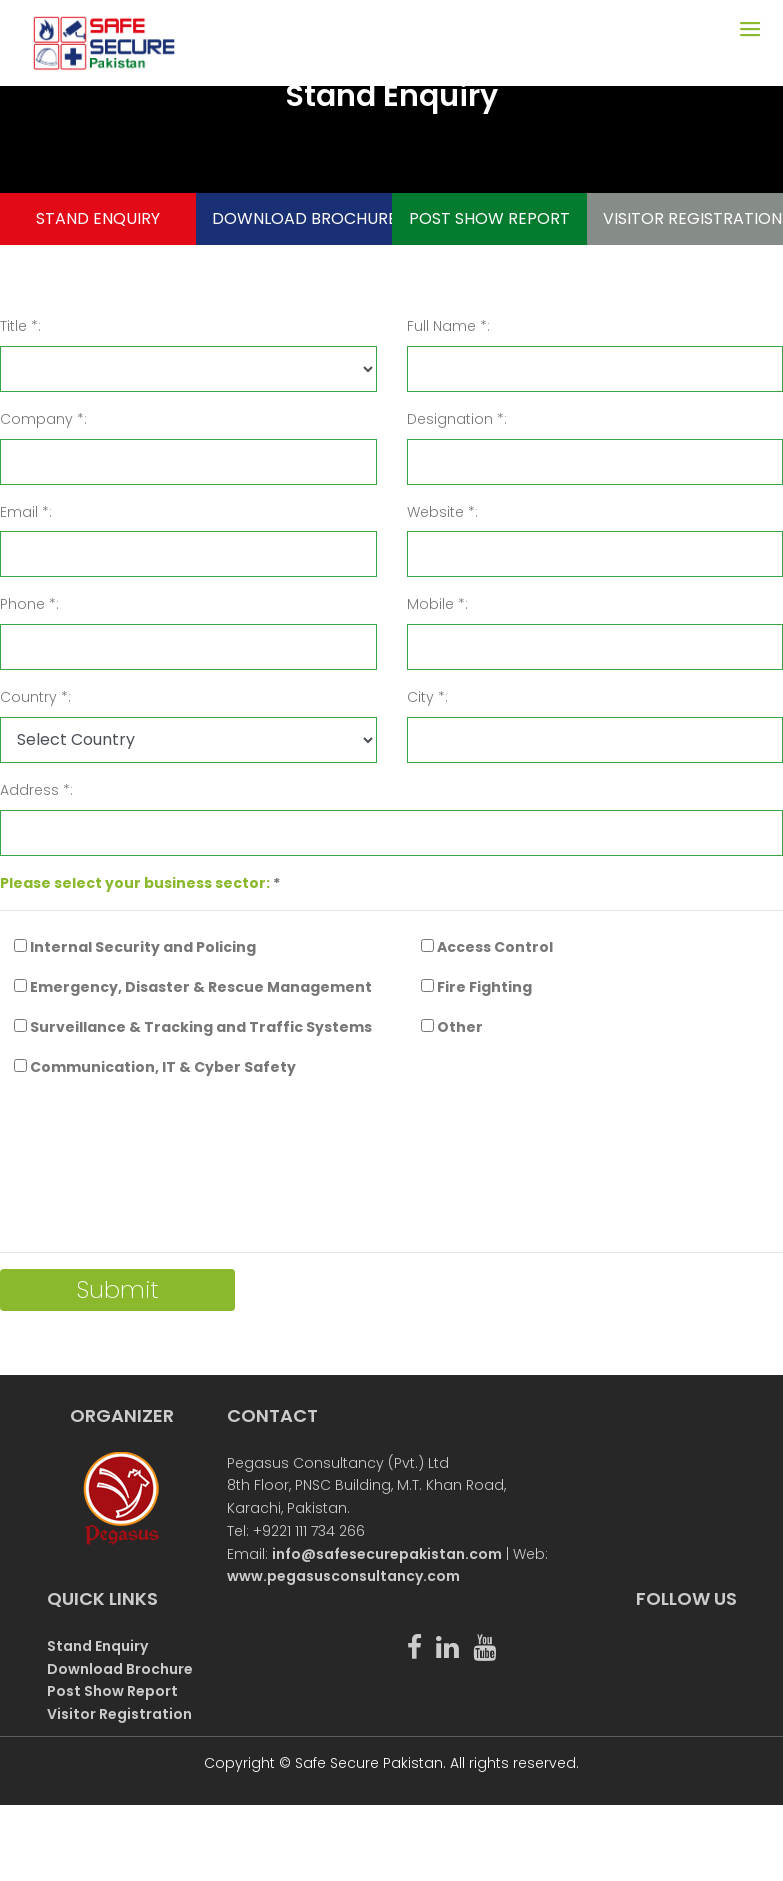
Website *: (442, 512)
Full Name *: (448, 326)
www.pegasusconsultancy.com (343, 1576)
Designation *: (457, 419)
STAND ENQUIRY (98, 218)
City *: (427, 697)
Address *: (36, 790)
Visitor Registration (119, 1714)
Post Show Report (112, 1691)
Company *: (43, 419)
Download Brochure (120, 1669)
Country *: (35, 697)
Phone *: (29, 604)
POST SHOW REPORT (489, 218)
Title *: (20, 326)
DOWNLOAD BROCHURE (294, 218)
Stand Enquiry (97, 1646)
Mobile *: (437, 604)
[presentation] (152, 1174)
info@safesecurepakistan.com (387, 1554)
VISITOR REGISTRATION (685, 218)
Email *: (26, 512)
